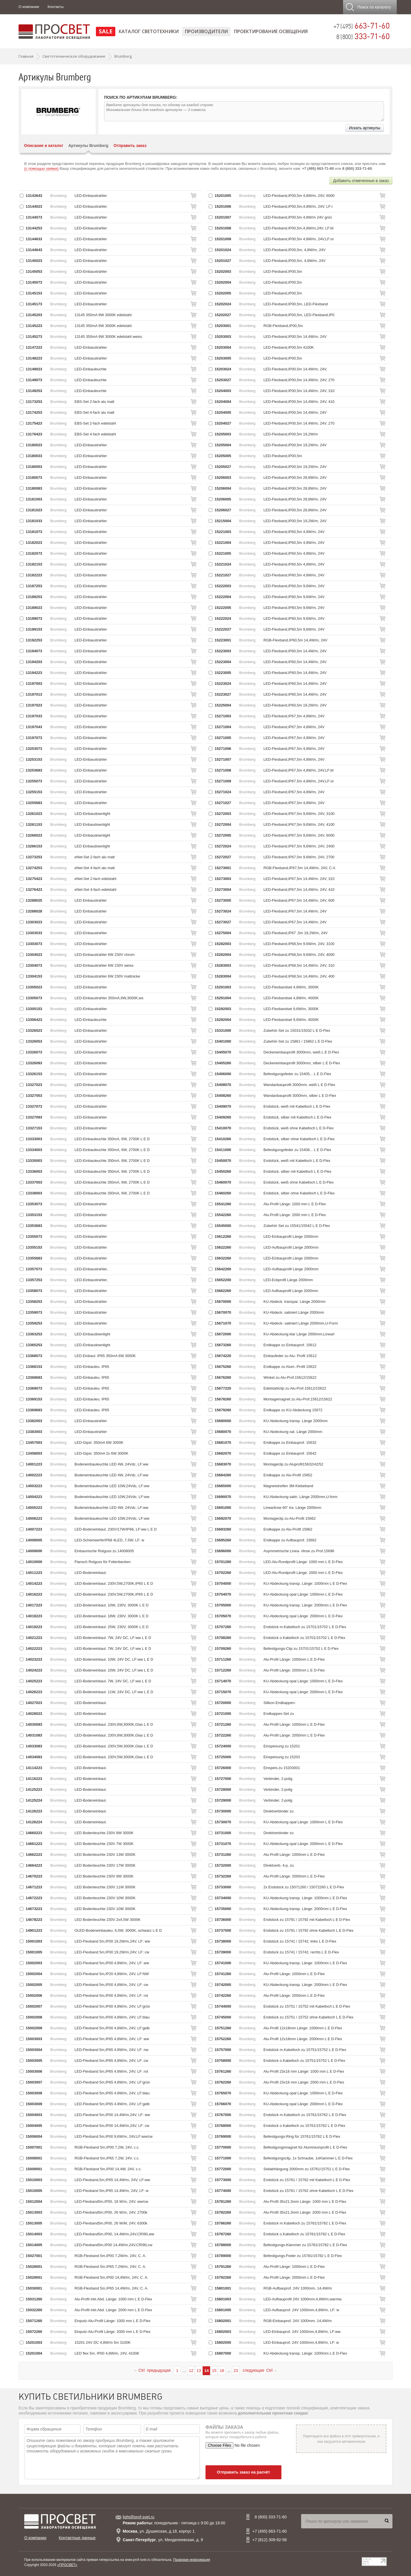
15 (214, 2370)
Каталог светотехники (149, 31)
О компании (29, 7)
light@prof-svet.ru (138, 2517)
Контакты (56, 7)
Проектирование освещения (271, 31)
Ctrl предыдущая (152, 2370)
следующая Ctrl (260, 2370)
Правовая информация (191, 2560)
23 (235, 2370)
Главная (26, 56)
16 (222, 2370)
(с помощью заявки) (41, 168)
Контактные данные (77, 2537)
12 (191, 2370)
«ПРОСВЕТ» (67, 2565)
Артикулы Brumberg (88, 145)
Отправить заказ (130, 145)
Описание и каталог (43, 145)
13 (199, 2370)
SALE (105, 31)
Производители (206, 31)
